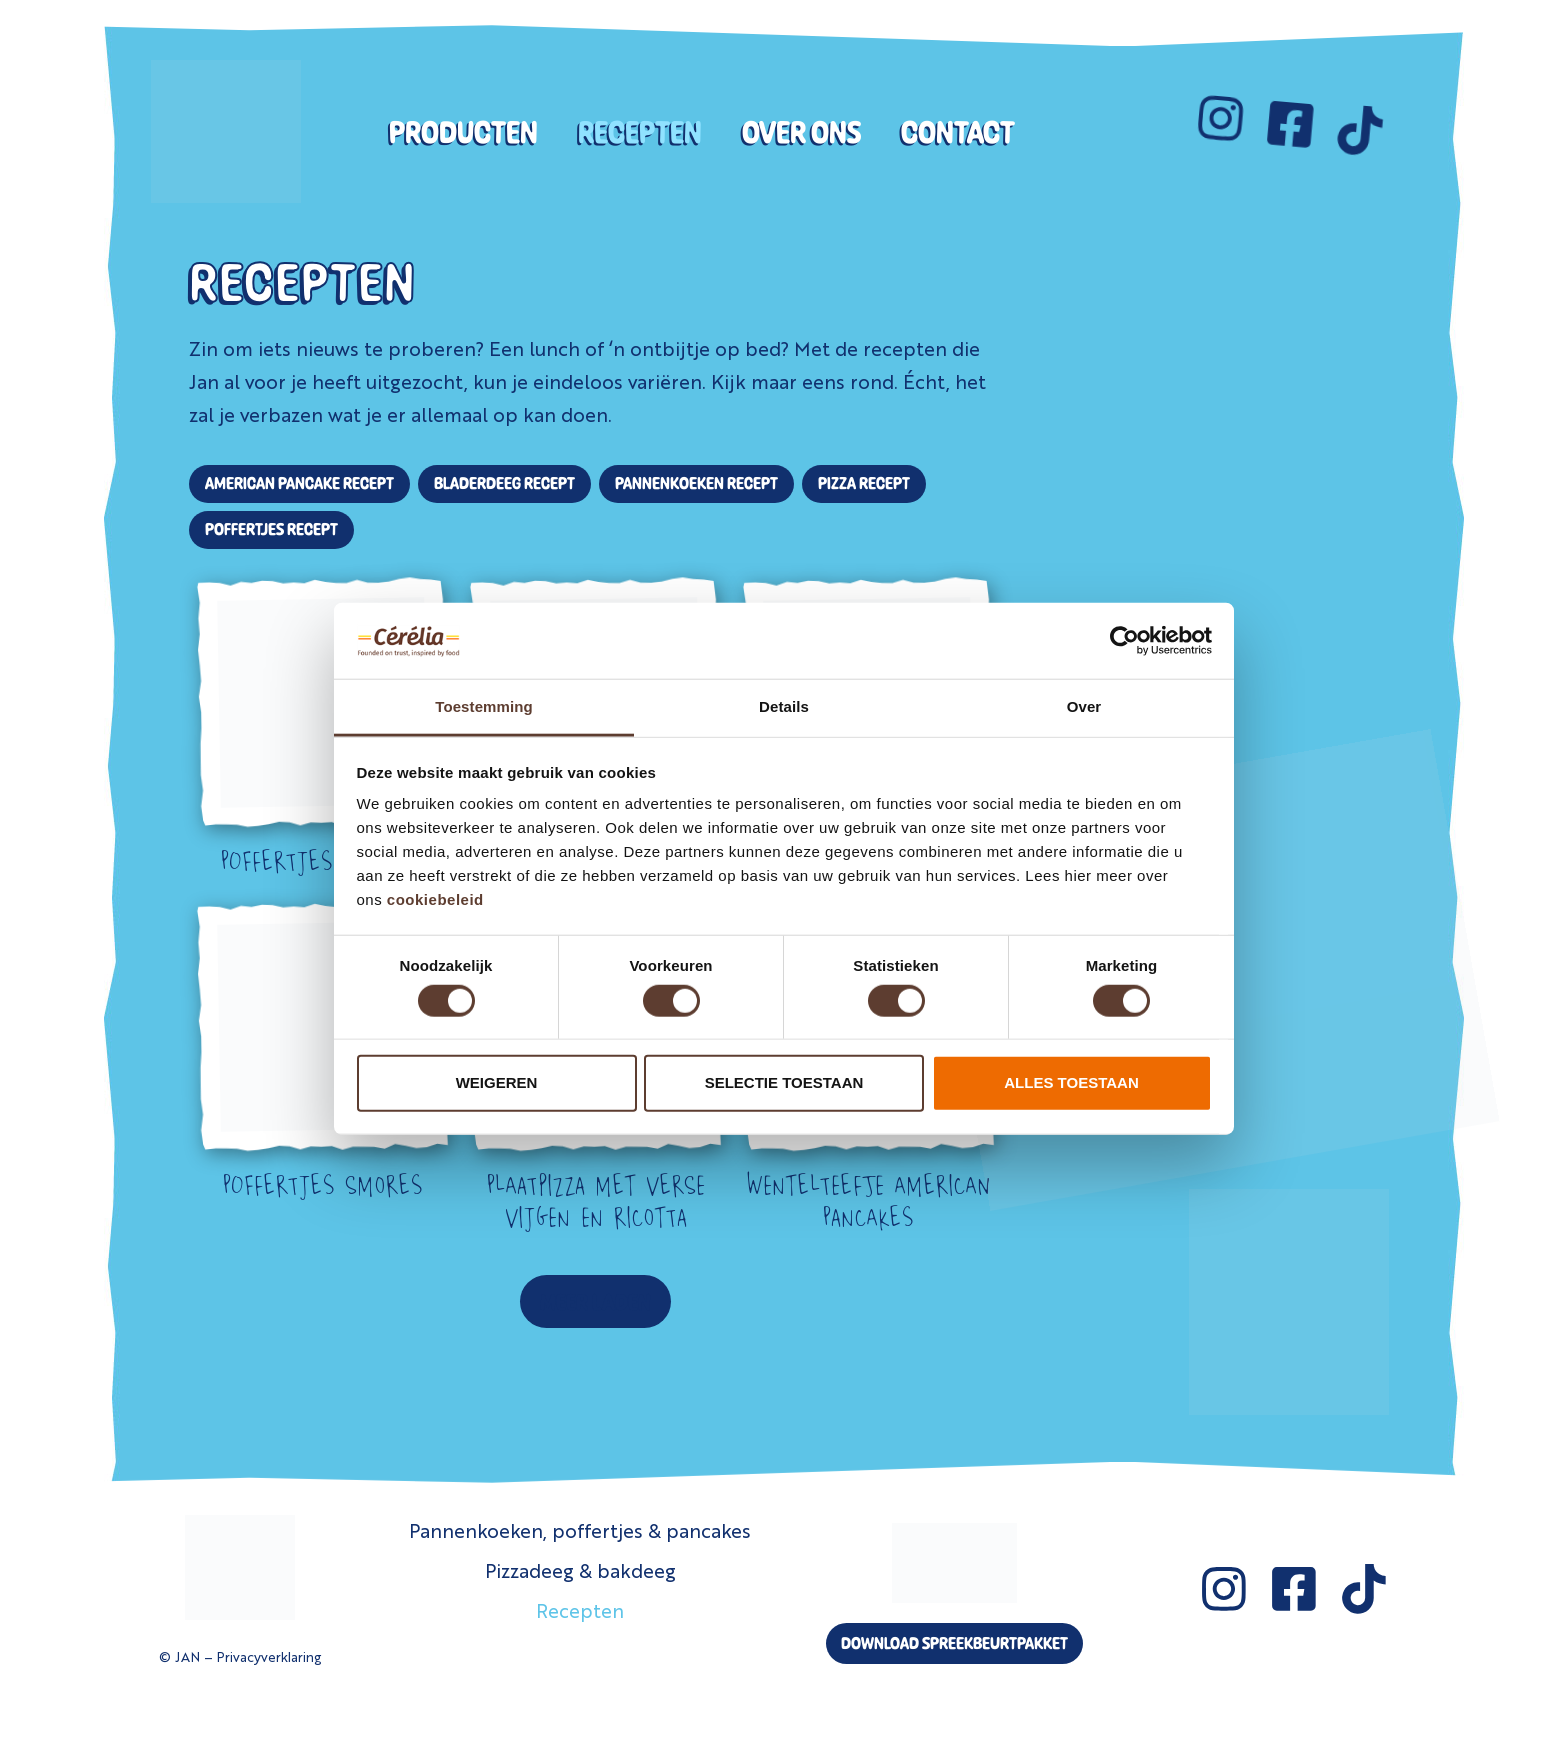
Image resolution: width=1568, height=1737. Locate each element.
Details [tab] (784, 706)
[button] (595, 1301)
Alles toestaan (1071, 1082)
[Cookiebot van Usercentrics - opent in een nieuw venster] (1124, 641)
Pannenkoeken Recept (696, 483)
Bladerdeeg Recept (504, 483)
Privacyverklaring (269, 1656)
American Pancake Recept (299, 483)
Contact (958, 132)
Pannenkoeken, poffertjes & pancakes (580, 1529)
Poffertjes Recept (271, 529)
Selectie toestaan (784, 1082)
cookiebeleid (435, 899)
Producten (463, 132)
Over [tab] (1084, 706)
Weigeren (497, 1082)
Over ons (801, 132)
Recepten (640, 132)
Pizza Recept (864, 483)
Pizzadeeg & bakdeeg (580, 1569)
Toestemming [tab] (484, 706)
